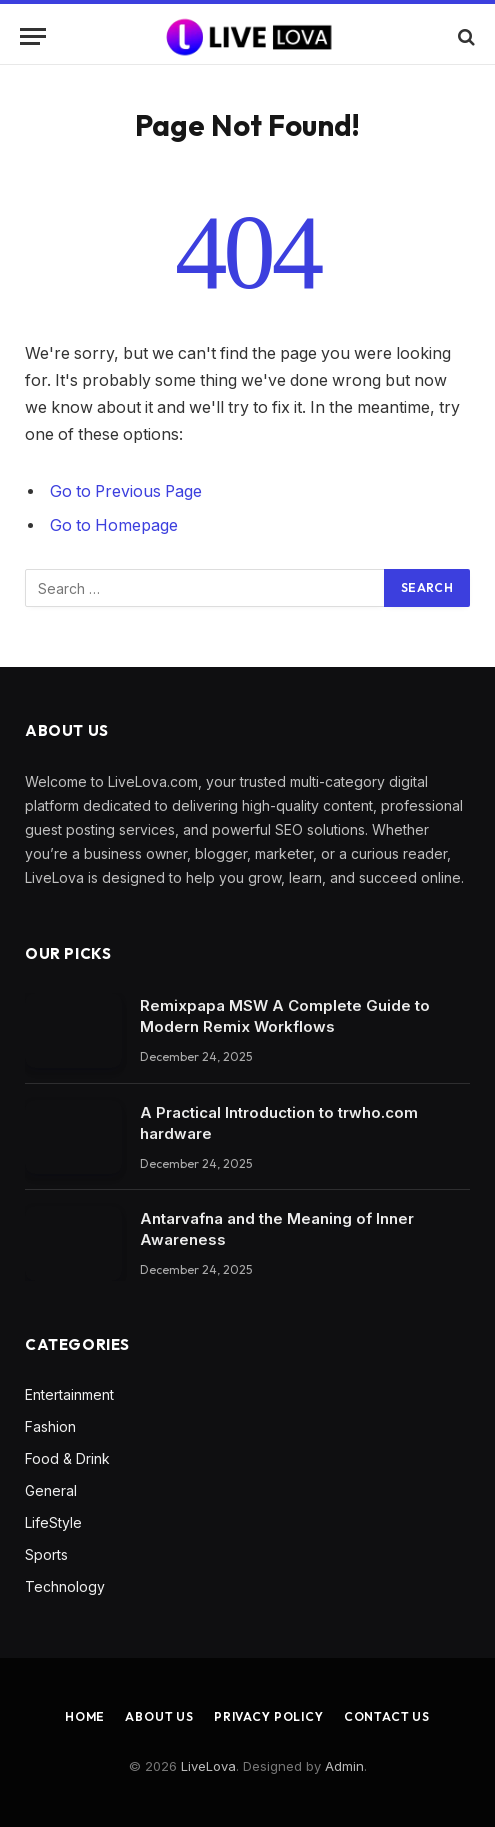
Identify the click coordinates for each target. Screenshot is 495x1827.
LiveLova (208, 1766)
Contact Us (387, 1716)
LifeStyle (53, 1522)
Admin (344, 1766)
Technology (65, 1586)
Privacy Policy (269, 1716)
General (51, 1490)
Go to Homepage (114, 525)
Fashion (50, 1426)
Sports (46, 1554)
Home (85, 1716)
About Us (159, 1716)
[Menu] (33, 36)
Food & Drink (67, 1458)
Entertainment (69, 1394)
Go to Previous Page (126, 491)
